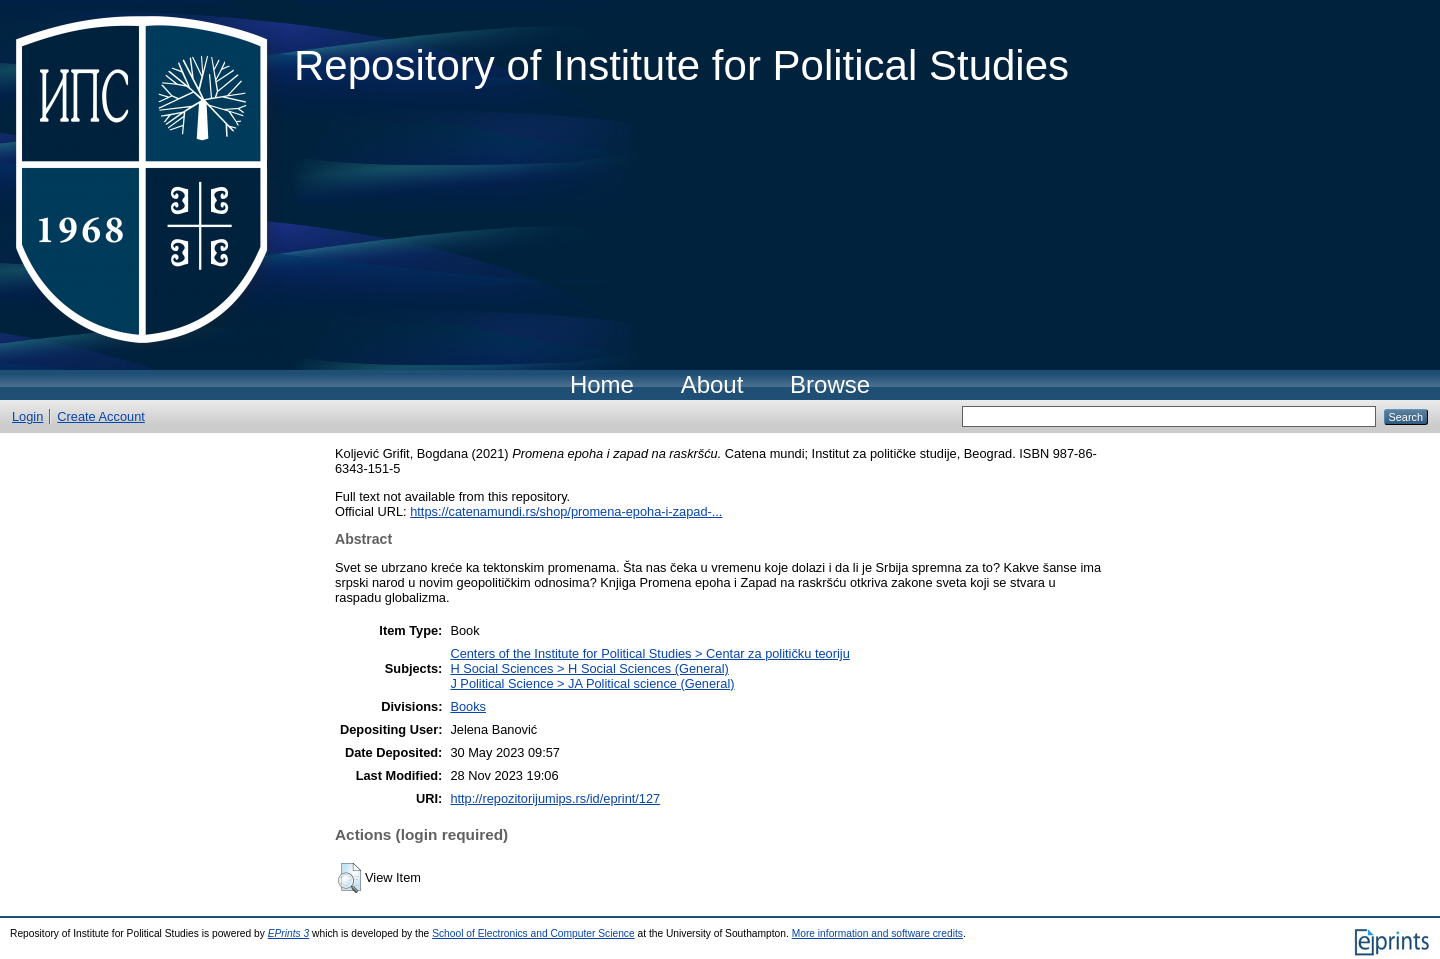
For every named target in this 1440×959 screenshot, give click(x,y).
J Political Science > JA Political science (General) (592, 683)
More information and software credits (877, 933)
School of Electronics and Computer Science (533, 933)
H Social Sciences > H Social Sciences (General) (589, 668)
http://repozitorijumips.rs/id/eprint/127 (555, 798)
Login (27, 416)
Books (468, 706)
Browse (830, 384)
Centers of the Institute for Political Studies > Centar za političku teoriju (649, 653)
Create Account (101, 416)
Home (602, 384)
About (712, 384)
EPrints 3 (289, 933)
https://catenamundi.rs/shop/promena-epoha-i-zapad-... (566, 511)
